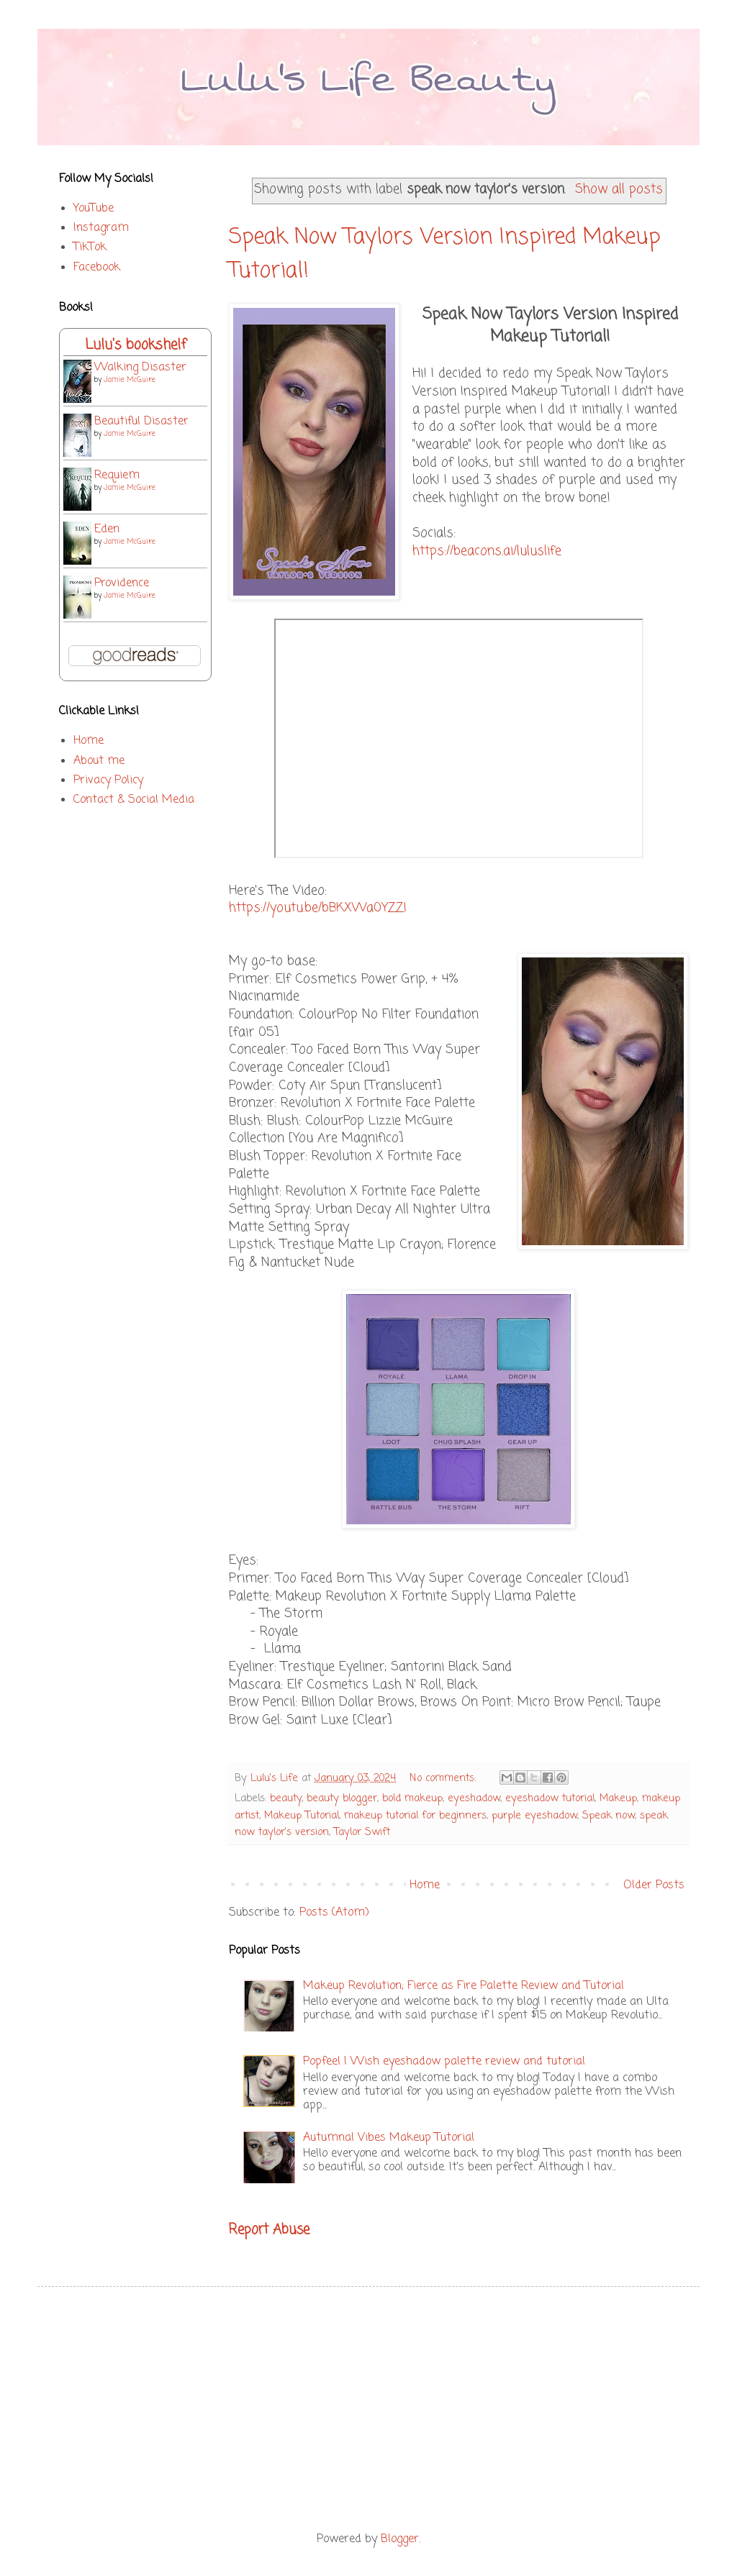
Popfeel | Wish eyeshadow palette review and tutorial (444, 2061)
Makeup (618, 1798)
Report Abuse (269, 2230)
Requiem (117, 475)
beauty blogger (342, 1798)
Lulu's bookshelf (135, 344)
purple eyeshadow (534, 1816)
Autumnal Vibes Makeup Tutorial (388, 2138)
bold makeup (412, 1798)
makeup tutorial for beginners (415, 1816)
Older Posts (653, 1885)
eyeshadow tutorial (549, 1798)
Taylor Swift (362, 1832)
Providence (121, 583)
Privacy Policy (108, 780)
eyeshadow (474, 1798)
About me (99, 761)
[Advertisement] (368, 2409)
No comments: (444, 1778)
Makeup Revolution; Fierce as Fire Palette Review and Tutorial (463, 1986)
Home (425, 1885)
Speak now (608, 1816)
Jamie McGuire (129, 380)
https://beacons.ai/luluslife (486, 551)
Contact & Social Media (133, 800)
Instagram (101, 228)
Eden (106, 529)
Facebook (96, 267)
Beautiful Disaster (141, 421)
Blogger (400, 2539)
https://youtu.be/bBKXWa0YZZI (318, 908)
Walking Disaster (140, 367)
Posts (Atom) (334, 1912)
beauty (286, 1798)
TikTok (90, 247)
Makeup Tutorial (301, 1816)
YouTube (93, 208)
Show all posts (619, 189)
